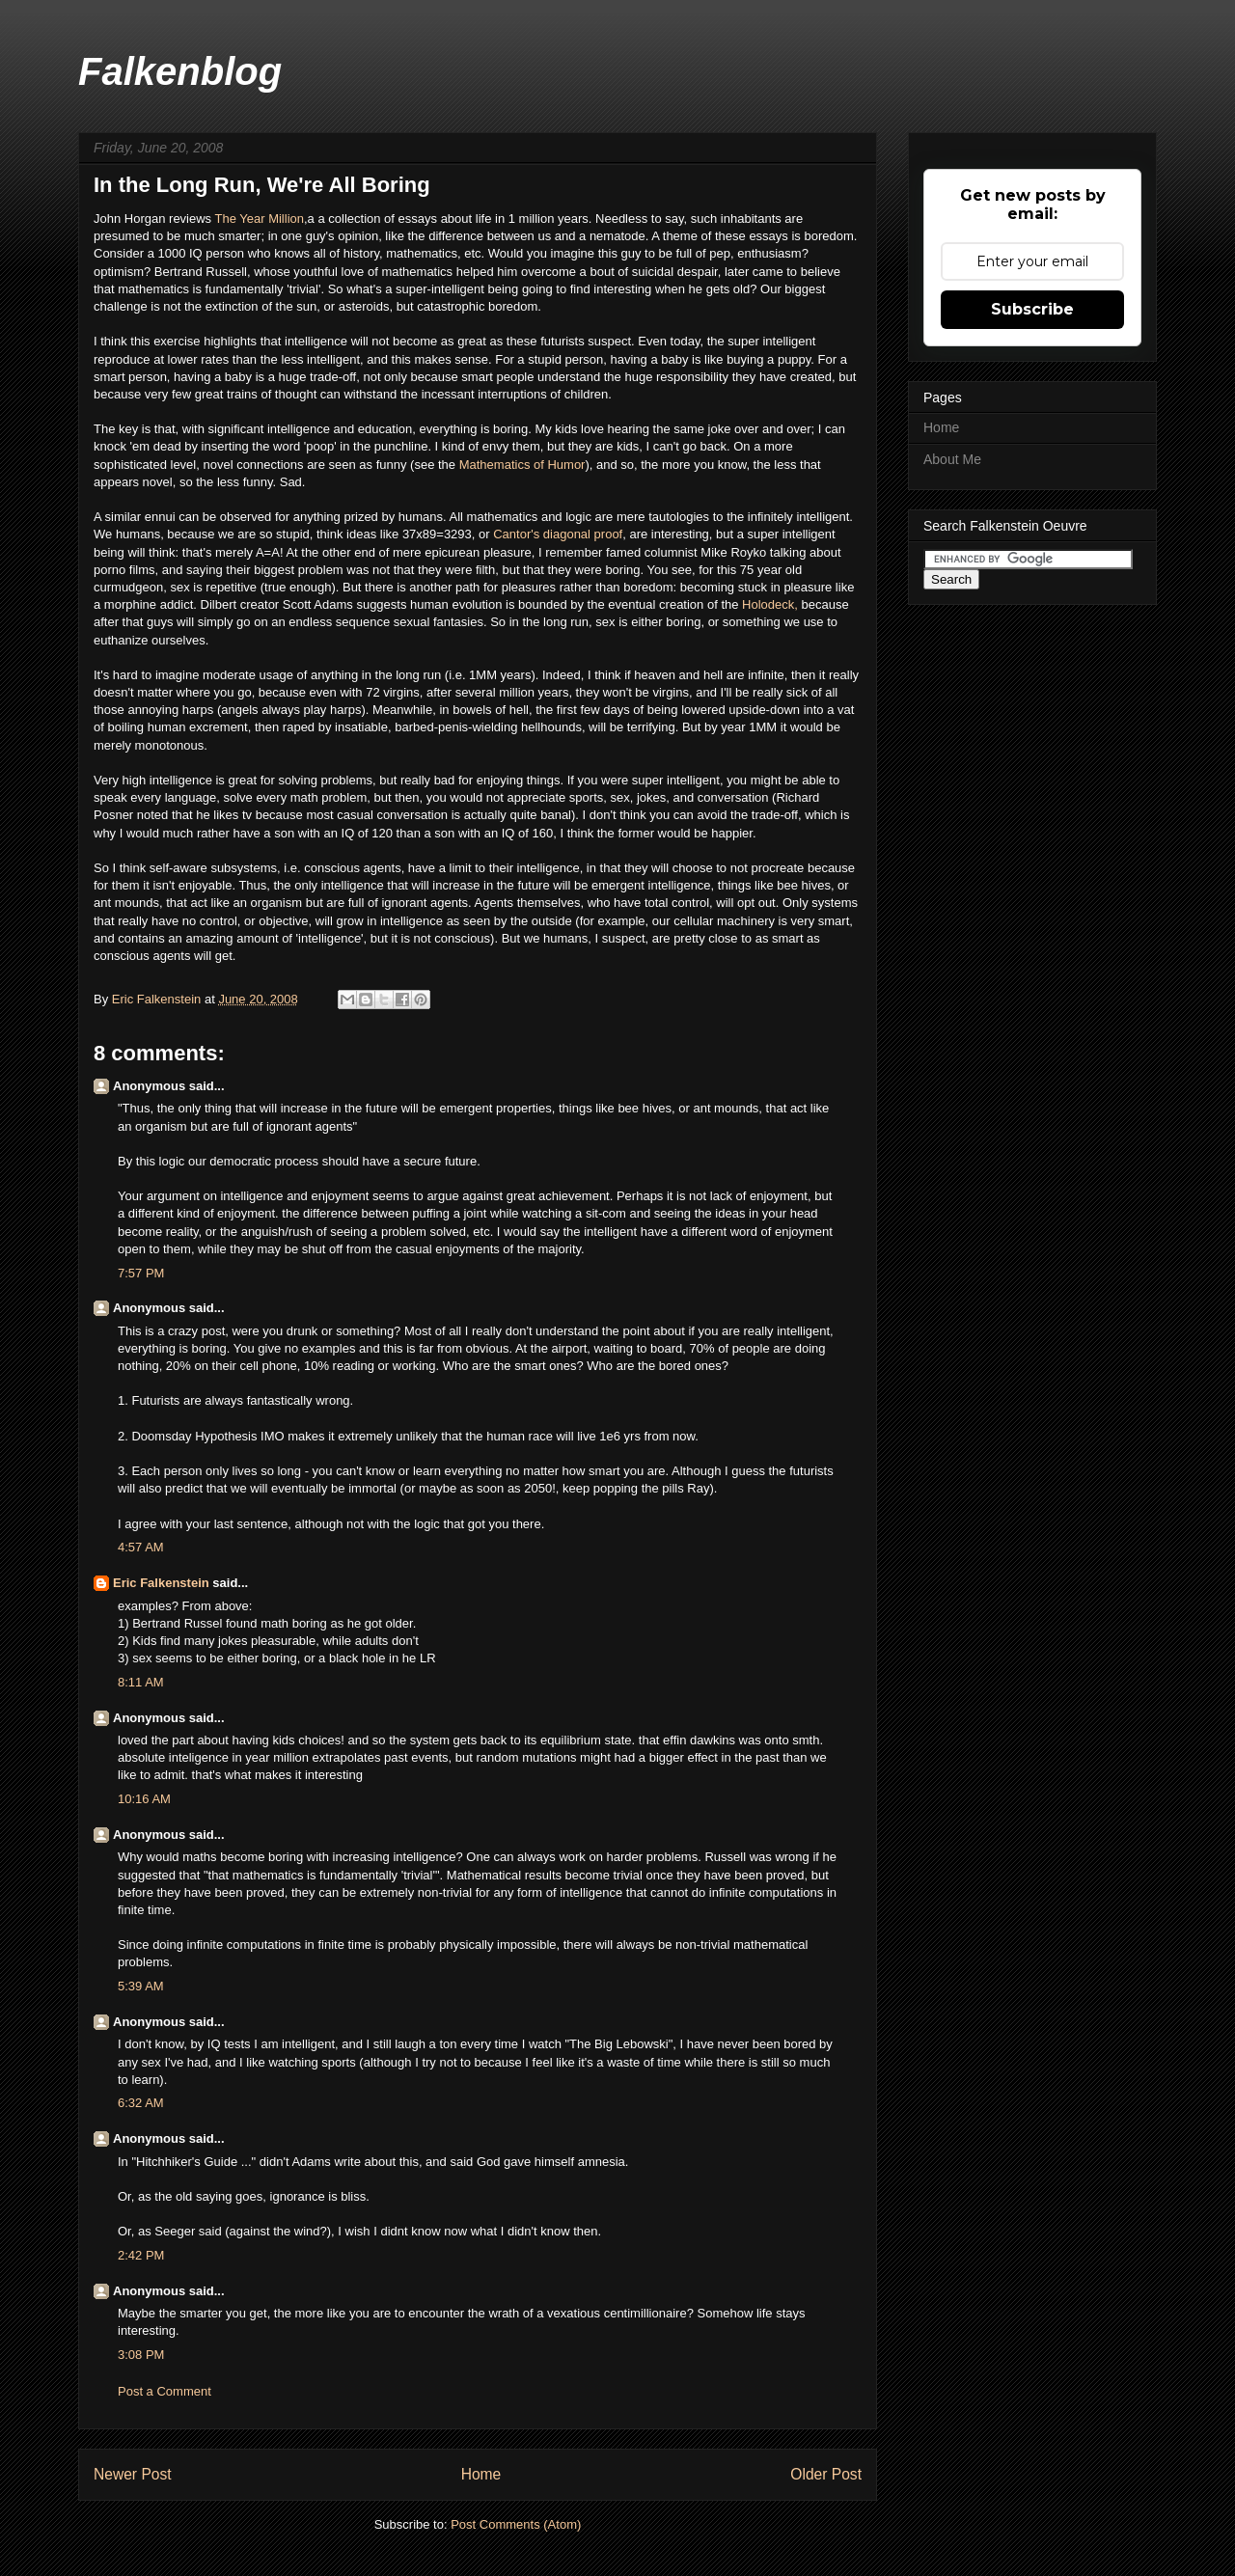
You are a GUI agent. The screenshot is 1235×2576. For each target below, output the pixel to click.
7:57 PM (141, 1273)
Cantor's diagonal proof (557, 534)
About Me (952, 459)
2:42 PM (141, 2255)
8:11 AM (141, 1682)
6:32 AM (141, 2103)
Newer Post (133, 2474)
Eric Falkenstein (161, 1583)
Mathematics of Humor (522, 464)
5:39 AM (141, 1986)
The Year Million (260, 218)
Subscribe (1032, 309)
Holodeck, (771, 604)
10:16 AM (144, 1799)
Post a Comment (164, 2391)
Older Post (826, 2474)
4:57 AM (141, 1547)
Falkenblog (180, 71)
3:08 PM (141, 2354)
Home (481, 2474)
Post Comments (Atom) (516, 2524)
